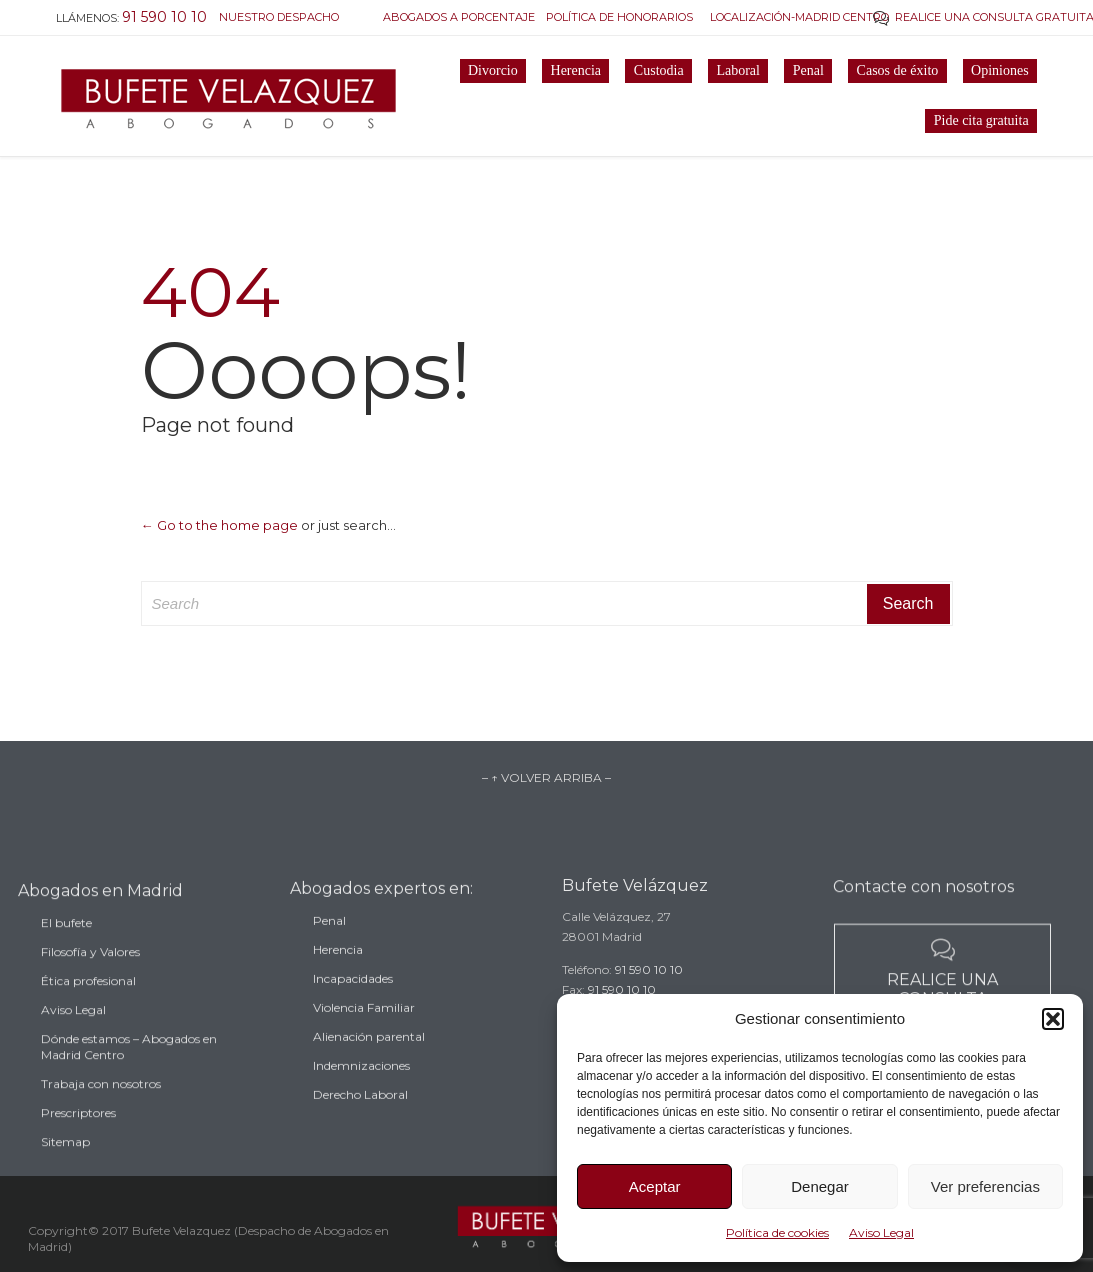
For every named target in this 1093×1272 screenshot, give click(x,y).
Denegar (820, 1186)
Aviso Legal (881, 1232)
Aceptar (655, 1186)
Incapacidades (353, 994)
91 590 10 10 (649, 982)
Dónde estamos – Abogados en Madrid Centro (129, 1065)
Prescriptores (78, 1131)
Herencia (338, 965)
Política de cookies (777, 1232)
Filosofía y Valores (90, 970)
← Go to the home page (219, 525)
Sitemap (65, 1160)
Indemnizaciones (361, 1081)
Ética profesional (88, 999)
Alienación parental (369, 1052)
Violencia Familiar (364, 1023)
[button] (1053, 1019)
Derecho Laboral (360, 1110)
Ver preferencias (985, 1186)
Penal (329, 936)
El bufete (66, 941)
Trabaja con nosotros (101, 1102)
